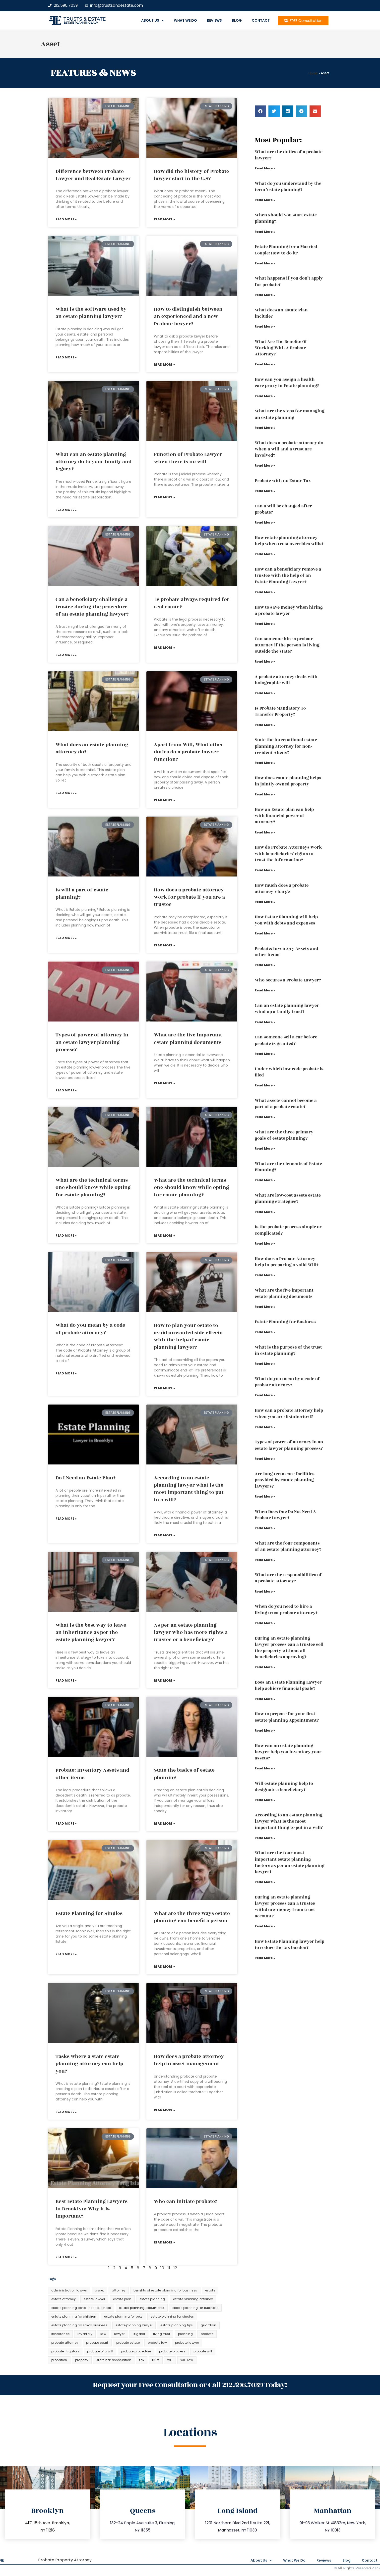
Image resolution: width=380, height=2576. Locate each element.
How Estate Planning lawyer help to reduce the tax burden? (289, 1944)
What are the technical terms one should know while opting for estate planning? (93, 1187)
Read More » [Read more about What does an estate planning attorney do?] (66, 793)
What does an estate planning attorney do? (92, 748)
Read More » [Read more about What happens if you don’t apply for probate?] (265, 295)
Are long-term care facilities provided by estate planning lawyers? (285, 1480)
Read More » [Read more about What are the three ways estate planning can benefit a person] (164, 1966)
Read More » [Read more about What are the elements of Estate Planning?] (265, 1180)
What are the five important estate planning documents (188, 1038)
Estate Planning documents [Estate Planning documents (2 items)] (141, 2308)
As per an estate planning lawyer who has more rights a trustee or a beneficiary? (191, 1632)
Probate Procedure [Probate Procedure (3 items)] (136, 2351)
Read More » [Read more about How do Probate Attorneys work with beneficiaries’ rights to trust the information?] (265, 870)
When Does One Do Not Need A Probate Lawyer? (285, 1514)
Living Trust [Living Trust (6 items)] (161, 2334)
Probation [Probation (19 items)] (59, 2360)
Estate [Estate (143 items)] (210, 2290)
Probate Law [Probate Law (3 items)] (157, 2342)
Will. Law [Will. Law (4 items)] (187, 2360)
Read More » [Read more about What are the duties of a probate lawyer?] (265, 168)
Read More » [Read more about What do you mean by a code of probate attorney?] (66, 1373)
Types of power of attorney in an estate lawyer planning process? (92, 1042)
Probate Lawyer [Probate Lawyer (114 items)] (187, 2342)
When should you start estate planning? (286, 218)
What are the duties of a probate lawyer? (288, 155)
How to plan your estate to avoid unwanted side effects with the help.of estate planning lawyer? (188, 1336)
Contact (261, 20)
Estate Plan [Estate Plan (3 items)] (122, 2299)
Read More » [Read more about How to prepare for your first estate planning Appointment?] (265, 1730)
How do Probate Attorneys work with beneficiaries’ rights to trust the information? (288, 853)
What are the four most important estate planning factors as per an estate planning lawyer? (289, 1862)
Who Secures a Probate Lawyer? (288, 980)
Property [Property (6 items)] (81, 2360)
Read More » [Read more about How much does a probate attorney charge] (265, 902)
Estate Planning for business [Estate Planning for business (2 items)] (195, 2308)
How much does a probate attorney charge (282, 888)
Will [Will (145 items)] (170, 2360)
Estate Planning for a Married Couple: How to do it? (286, 249)
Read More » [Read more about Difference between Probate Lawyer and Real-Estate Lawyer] (66, 219)
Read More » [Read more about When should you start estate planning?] (265, 232)
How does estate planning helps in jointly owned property (288, 781)
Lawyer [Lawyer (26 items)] (119, 2334)
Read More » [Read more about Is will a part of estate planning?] (66, 938)
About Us (152, 20)
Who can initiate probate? (185, 2201)
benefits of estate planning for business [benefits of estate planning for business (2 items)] (165, 2290)
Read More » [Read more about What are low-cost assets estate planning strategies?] (265, 1212)
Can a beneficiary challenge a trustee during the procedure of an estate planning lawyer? (92, 607)
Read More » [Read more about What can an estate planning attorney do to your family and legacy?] (66, 510)
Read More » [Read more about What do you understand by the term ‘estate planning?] (265, 200)
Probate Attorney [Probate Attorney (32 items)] (64, 2342)
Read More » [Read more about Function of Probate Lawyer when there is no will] (164, 497)
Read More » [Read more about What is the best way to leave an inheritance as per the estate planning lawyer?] (66, 1680)
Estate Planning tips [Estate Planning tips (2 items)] (176, 2325)
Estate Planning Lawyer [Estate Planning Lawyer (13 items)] (134, 2325)
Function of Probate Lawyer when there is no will (188, 458)
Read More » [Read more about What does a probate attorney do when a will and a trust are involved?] (265, 465)
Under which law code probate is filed (289, 1072)
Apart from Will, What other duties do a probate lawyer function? (188, 752)
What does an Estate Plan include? (281, 313)
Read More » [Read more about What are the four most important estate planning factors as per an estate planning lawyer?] (265, 1882)
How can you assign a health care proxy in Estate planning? (287, 382)
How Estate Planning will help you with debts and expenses (286, 920)
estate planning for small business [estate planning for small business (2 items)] (79, 2325)
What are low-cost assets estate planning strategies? (288, 1198)
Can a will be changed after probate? (283, 509)
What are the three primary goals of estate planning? (284, 1135)
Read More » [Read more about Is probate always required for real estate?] (164, 647)
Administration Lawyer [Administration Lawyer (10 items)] (69, 2290)
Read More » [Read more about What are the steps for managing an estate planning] (265, 428)
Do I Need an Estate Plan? (86, 1478)
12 (175, 2268)
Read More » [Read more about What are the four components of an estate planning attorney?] (265, 1560)
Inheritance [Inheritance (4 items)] (60, 2334)
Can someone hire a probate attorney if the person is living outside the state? (287, 645)
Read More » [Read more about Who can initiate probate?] (164, 2242)
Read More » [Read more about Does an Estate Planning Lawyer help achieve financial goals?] (265, 1699)
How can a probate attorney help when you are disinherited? (289, 1413)
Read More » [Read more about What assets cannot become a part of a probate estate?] (265, 1117)
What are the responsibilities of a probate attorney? (288, 1578)
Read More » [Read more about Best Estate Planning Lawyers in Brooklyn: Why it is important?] (66, 2257)
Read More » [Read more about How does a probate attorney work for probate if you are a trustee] (164, 945)
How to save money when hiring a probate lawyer (289, 610)
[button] (260, 111)
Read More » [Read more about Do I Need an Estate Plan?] (66, 1518)
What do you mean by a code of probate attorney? (90, 1328)
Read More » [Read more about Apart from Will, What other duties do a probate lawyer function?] (164, 800)
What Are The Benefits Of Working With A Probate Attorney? (281, 348)
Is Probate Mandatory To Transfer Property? (280, 711)
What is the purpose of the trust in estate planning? (288, 1350)
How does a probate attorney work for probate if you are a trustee (189, 897)
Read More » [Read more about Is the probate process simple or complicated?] (265, 1243)
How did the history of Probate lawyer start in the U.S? (191, 175)
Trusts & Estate (84, 19)
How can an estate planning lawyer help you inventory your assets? (288, 1752)
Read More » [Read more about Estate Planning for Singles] (66, 1954)
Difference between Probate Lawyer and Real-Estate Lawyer (93, 175)
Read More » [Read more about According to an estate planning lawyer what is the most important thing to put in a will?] (164, 1535)
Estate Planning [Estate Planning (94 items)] (152, 2299)
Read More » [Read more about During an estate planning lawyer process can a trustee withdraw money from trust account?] (265, 1926)
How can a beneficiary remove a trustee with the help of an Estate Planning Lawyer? (288, 575)
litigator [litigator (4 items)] (139, 2334)
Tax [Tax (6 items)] (141, 2360)
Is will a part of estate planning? (82, 893)
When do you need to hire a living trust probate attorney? (286, 1609)
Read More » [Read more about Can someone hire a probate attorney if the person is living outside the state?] (265, 661)
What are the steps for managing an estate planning (289, 414)
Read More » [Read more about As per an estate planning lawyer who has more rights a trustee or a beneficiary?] (164, 1680)
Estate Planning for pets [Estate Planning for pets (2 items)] (123, 2316)
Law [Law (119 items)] (103, 2334)
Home (312, 73)
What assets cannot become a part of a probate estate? (286, 1103)
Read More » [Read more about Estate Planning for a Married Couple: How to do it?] (265, 263)
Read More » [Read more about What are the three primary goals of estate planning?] (265, 1148)
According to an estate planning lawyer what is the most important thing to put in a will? (189, 1489)
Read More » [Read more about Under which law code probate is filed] (265, 1085)
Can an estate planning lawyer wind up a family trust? (287, 1008)
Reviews (214, 20)
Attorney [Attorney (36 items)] (118, 2290)
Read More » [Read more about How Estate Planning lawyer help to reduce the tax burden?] (265, 1958)
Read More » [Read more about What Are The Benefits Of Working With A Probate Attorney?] (265, 364)
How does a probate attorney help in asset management (189, 2060)
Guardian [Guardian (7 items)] (208, 2325)
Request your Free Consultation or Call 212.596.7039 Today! (190, 2385)
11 (169, 2268)
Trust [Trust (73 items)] (155, 2360)
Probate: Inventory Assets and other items (92, 1773)
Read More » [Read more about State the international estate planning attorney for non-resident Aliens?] (265, 763)
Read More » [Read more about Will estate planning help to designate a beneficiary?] (265, 1800)
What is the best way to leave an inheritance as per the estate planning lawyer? (91, 1632)
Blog (237, 20)
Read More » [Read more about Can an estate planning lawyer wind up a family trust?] (265, 1022)
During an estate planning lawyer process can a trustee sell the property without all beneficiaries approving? (289, 1647)
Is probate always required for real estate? (191, 603)
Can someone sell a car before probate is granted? (286, 1040)
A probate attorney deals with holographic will (286, 680)
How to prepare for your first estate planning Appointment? (287, 1717)
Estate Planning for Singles (89, 1913)
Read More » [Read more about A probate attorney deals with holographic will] (265, 693)
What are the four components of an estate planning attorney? (288, 1546)
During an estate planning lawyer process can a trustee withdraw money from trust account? (285, 1906)
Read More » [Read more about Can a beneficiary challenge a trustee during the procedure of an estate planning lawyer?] (66, 655)
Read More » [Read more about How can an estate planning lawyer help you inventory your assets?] (265, 1768)
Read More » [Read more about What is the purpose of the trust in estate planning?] (265, 1363)
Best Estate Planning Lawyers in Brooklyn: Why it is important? (91, 2209)
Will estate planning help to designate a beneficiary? (284, 1786)
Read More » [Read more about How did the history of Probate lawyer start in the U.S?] (164, 219)
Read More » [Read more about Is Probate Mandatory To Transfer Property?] (265, 725)
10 (162, 2268)
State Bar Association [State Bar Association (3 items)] (113, 2360)
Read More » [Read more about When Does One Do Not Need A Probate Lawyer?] (265, 1528)
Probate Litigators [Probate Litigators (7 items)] (65, 2351)
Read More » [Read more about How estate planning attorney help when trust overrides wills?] (265, 554)
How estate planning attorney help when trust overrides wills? (289, 541)
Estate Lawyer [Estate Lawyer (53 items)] (94, 2299)
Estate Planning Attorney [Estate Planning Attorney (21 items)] (193, 2299)
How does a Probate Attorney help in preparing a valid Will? (286, 1262)
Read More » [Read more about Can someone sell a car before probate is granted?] (265, 1054)
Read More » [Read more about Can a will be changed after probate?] (265, 522)
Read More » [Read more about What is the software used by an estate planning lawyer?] (66, 357)
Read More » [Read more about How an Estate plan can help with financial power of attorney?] (265, 832)
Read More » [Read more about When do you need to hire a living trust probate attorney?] (265, 1623)
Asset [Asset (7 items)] (99, 2290)
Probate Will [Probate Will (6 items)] (202, 2351)
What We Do (185, 20)
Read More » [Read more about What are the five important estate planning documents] (164, 1083)
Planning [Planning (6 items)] (185, 2334)
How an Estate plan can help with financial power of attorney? (284, 815)
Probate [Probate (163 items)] (207, 2334)
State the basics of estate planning (184, 1773)
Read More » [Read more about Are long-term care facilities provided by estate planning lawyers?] (265, 1496)
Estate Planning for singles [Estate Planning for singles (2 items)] (172, 2316)
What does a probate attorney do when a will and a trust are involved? (289, 449)
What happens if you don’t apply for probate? (289, 281)
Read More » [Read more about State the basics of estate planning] (164, 1823)
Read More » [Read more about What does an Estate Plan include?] (265, 326)
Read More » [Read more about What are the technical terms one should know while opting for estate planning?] (66, 1235)
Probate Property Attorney (65, 2560)
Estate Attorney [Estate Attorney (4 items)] (63, 2299)
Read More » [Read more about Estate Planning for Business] (265, 1332)
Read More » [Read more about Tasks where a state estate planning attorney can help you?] (66, 2112)
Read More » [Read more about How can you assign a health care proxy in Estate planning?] (265, 396)
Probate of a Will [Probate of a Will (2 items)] (100, 2351)
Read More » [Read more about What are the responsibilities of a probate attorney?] (265, 1591)
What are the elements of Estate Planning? (288, 1167)
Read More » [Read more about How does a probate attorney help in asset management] (164, 2110)
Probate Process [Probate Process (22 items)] (172, 2351)
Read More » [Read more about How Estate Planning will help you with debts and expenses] (265, 933)
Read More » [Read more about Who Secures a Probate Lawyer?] (265, 990)
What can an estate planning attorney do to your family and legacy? (93, 462)
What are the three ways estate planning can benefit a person (192, 1917)
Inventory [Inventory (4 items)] (84, 2334)
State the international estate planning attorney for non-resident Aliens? (286, 746)
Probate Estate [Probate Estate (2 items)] (128, 2342)
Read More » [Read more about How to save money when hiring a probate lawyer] (265, 624)
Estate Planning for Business (285, 1322)
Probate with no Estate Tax (283, 481)
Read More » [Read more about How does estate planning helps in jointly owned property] (265, 794)
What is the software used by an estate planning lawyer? (91, 312)
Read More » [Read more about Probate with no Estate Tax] (265, 491)
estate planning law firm (80, 23)
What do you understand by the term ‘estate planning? (288, 186)
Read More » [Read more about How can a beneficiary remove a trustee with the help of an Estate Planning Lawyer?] (265, 592)
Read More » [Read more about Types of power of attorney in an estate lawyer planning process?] (66, 1090)
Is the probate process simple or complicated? (288, 1230)
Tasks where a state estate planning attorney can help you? (89, 2064)
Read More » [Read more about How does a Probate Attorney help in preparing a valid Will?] (265, 1275)
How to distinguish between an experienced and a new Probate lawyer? (188, 316)
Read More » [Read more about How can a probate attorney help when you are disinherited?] (265, 1427)
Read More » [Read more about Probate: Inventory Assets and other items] (66, 1823)
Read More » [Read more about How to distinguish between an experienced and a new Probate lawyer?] (164, 364)
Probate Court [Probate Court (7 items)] (97, 2342)
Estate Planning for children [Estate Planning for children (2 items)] (73, 2316)
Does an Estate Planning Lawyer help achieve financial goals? (288, 1685)
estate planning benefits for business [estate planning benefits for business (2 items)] (81, 2308)
